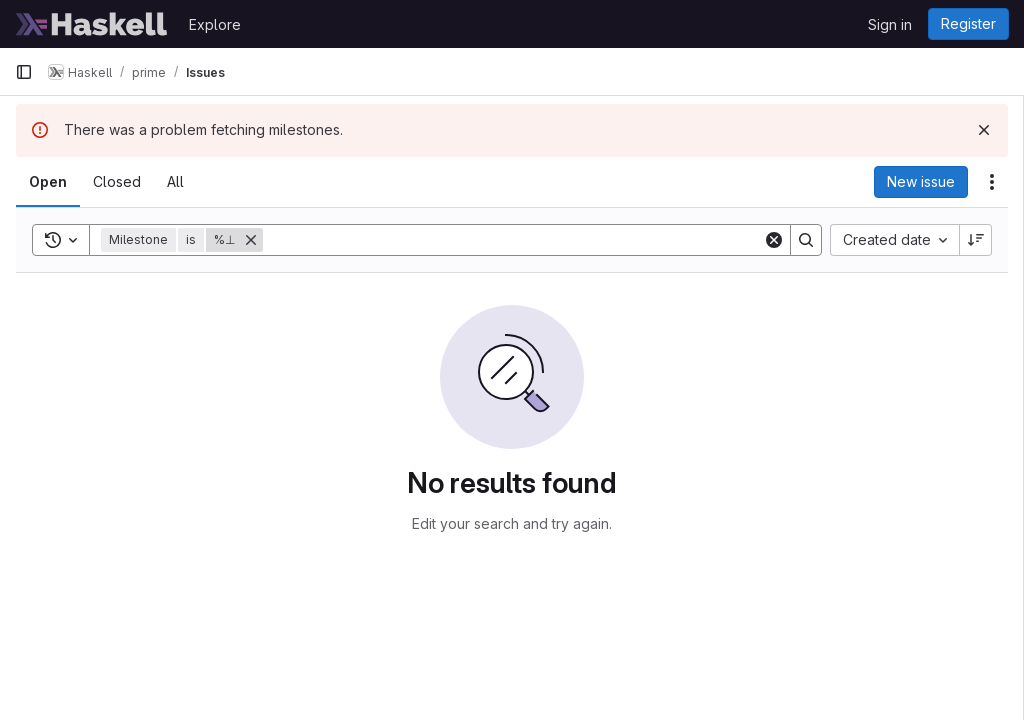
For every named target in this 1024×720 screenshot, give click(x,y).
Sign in (890, 24)
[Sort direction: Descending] (976, 240)
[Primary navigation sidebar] (24, 72)
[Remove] (251, 240)
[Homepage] (92, 24)
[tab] (48, 182)
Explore (215, 24)
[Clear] (774, 240)
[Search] (513, 240)
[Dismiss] (984, 130)
